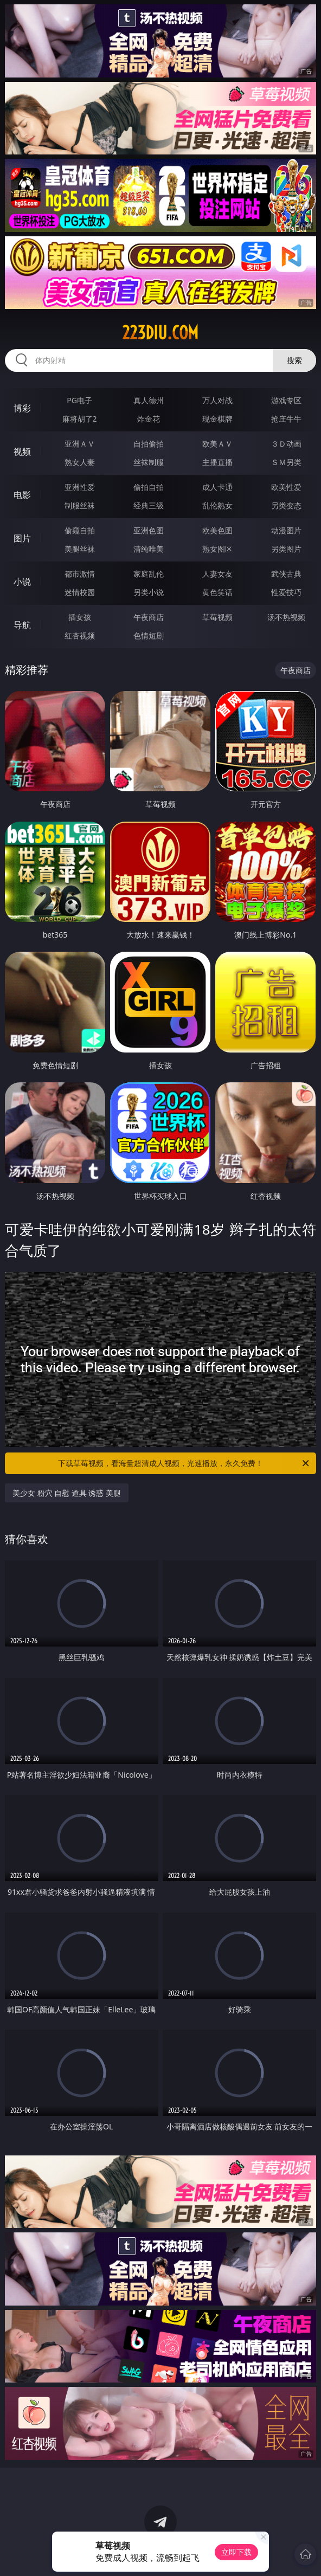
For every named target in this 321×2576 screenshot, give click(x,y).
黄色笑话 (217, 592)
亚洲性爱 (80, 487)
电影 (22, 495)
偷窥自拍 (80, 530)
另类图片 (286, 549)
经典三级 (148, 505)
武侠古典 (286, 574)
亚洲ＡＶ (80, 443)
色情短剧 (148, 635)
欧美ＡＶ (217, 443)
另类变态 (286, 505)
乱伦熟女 (217, 505)
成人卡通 (217, 487)
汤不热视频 (286, 617)
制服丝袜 (80, 505)
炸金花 (148, 419)
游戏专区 (286, 400)
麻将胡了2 (79, 419)
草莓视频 (217, 617)
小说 (22, 581)
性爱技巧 (286, 592)
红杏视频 (80, 635)
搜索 (294, 360)
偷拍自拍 (148, 487)
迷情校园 (80, 592)
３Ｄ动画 (286, 443)
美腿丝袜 (80, 549)
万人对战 (217, 400)
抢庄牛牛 (286, 419)
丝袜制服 (148, 462)
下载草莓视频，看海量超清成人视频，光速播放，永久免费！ (184, 1463)
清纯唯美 (148, 549)
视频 (22, 451)
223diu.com (160, 333)
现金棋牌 (217, 419)
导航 (22, 625)
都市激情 (80, 574)
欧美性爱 (286, 487)
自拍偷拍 (148, 443)
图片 (22, 538)
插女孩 (79, 617)
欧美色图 (217, 530)
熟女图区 (217, 549)
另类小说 (148, 592)
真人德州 (148, 400)
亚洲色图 (148, 530)
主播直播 (217, 462)
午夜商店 (148, 617)
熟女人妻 (80, 462)
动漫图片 (286, 530)
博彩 (22, 408)
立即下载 (236, 2552)
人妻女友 (217, 574)
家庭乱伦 (148, 574)
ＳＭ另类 (286, 462)
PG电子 (79, 400)
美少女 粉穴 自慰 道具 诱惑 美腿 (66, 1493)
